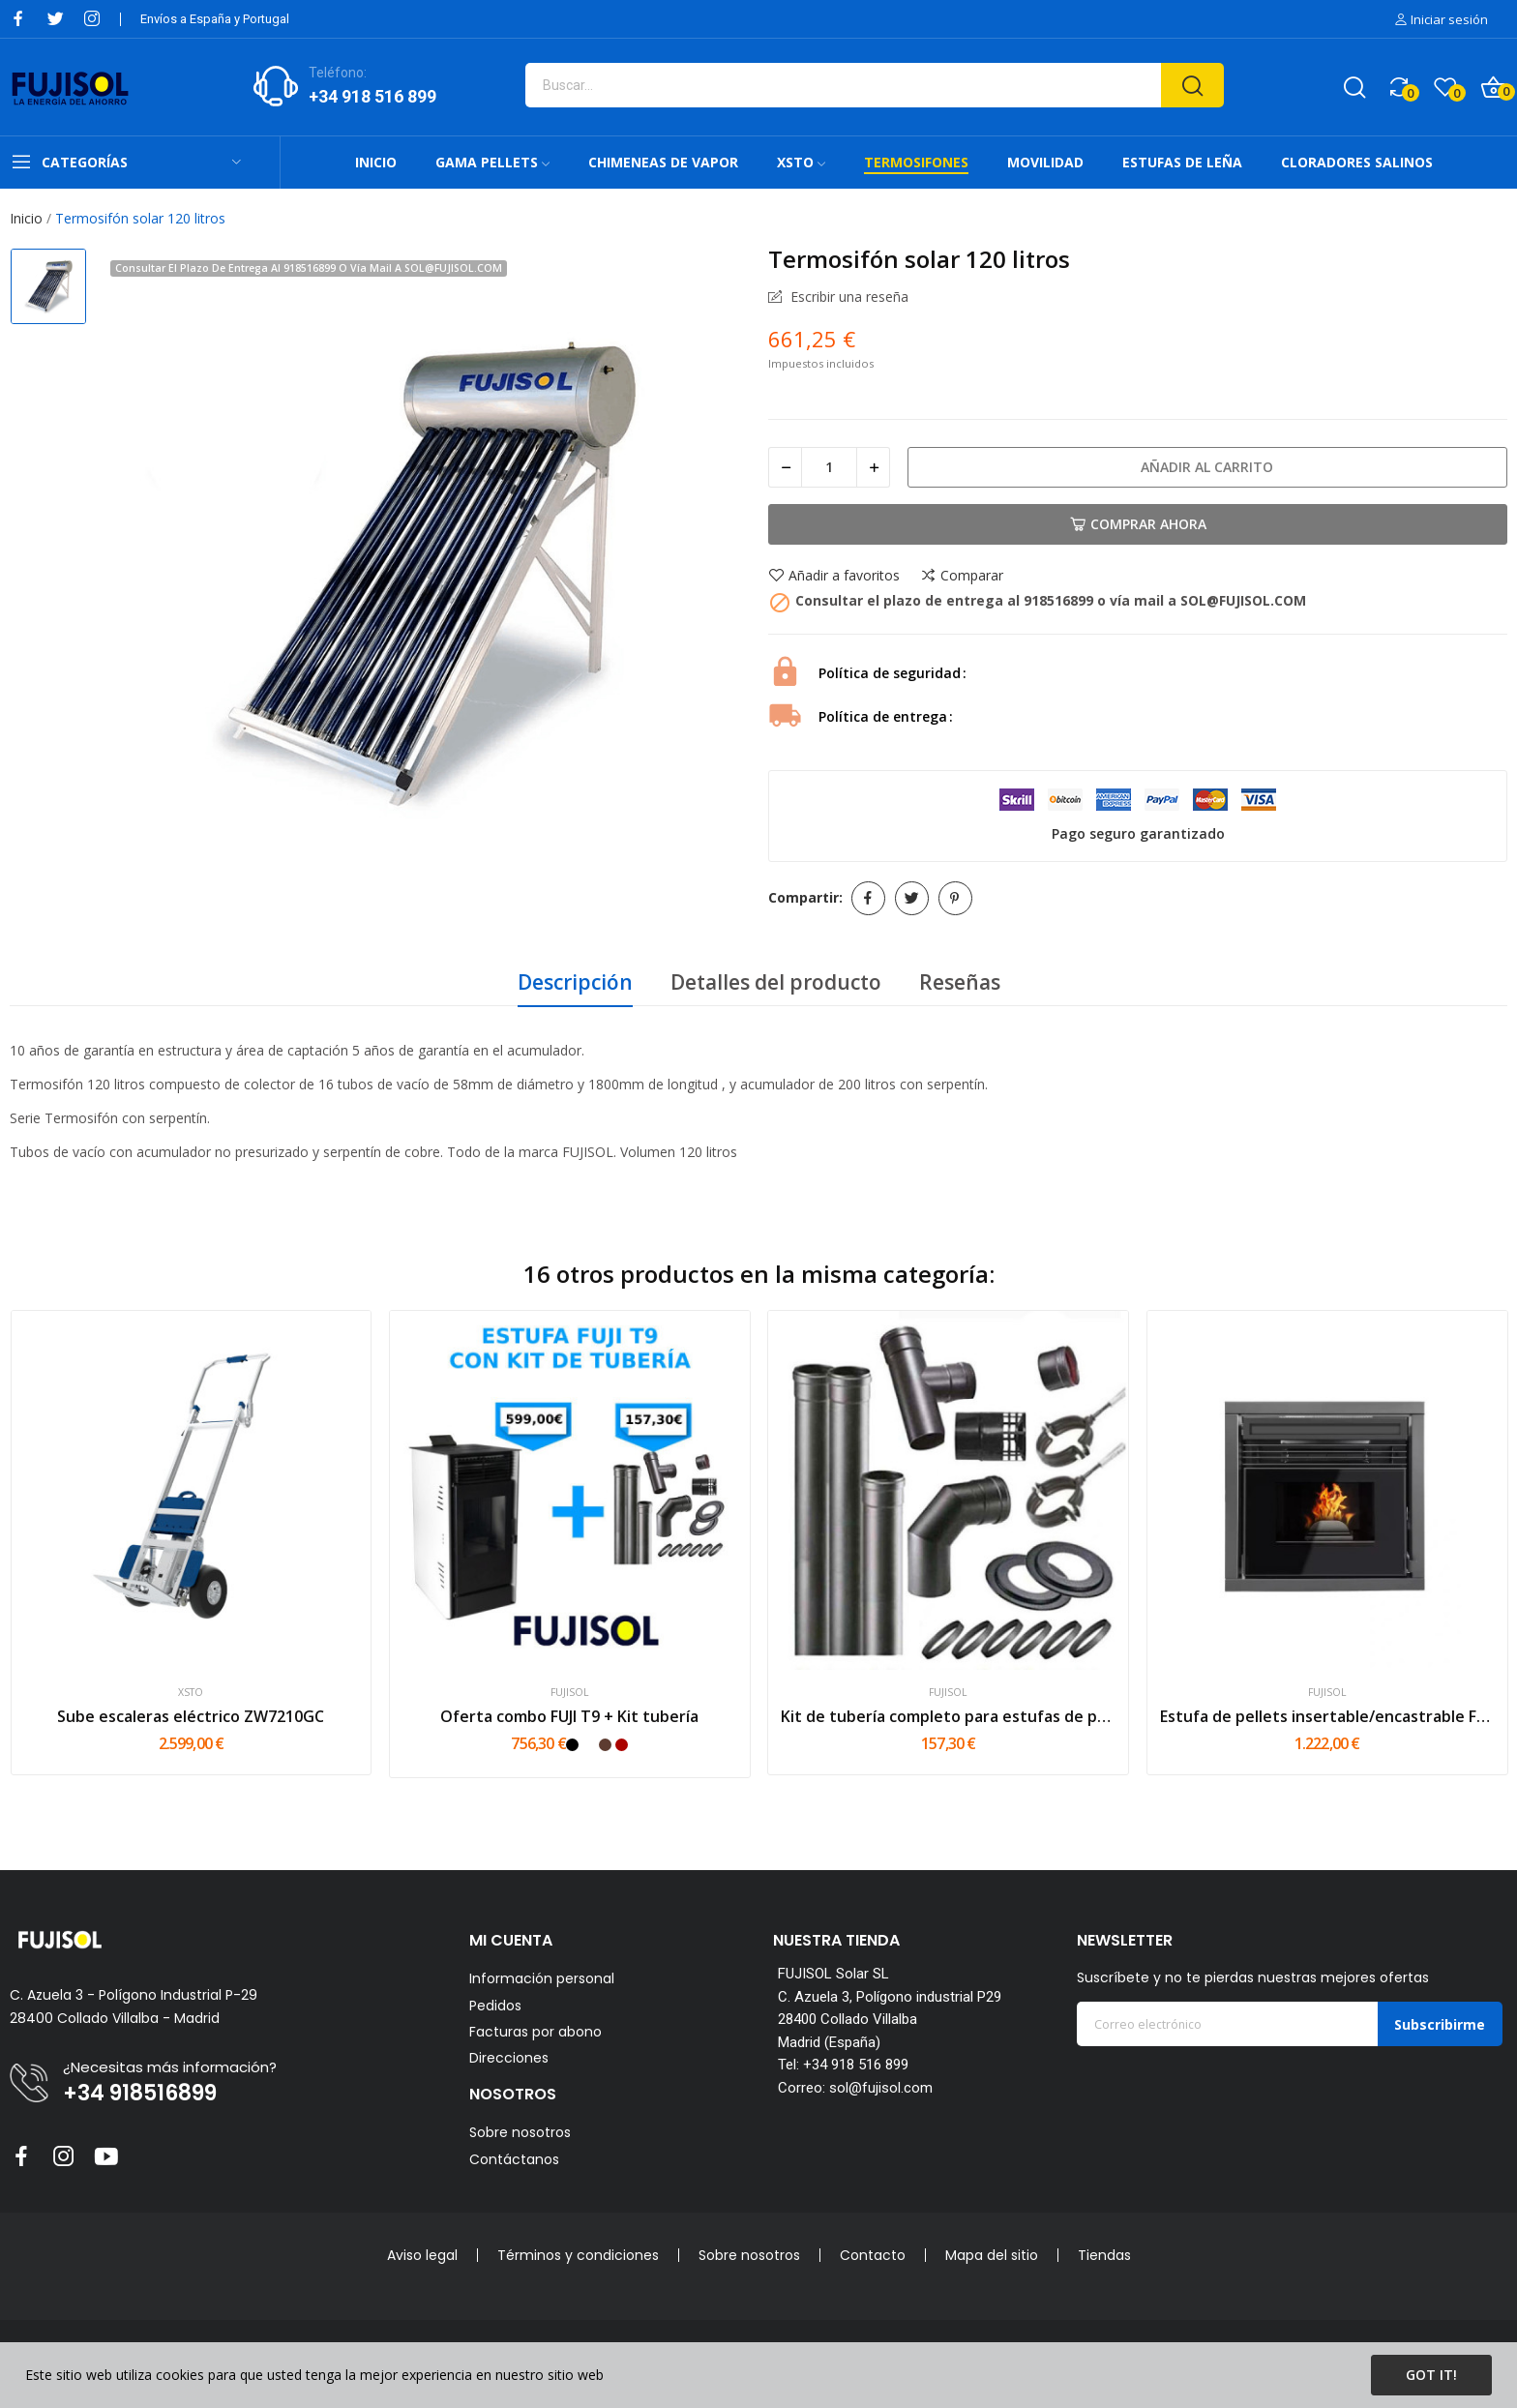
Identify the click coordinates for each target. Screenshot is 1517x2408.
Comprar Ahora (1138, 524)
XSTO (190, 1692)
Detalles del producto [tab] (775, 982)
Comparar (961, 575)
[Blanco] (588, 1745)
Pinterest (955, 898)
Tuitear (912, 898)
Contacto (873, 2255)
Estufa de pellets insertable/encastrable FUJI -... (1327, 1716)
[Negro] (572, 1745)
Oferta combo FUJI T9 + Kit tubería (569, 1716)
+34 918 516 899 (372, 96)
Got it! (1431, 2374)
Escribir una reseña (847, 297)
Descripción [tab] (575, 982)
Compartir (868, 898)
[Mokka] (605, 1745)
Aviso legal (422, 2255)
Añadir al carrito (1207, 467)
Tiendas (1104, 2255)
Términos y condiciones (578, 2255)
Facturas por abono (535, 2032)
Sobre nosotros (520, 2132)
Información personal (541, 1979)
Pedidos (495, 2006)
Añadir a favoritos (834, 575)
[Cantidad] (829, 467)
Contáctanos (514, 2159)
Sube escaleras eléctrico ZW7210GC (190, 1716)
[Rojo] (621, 1745)
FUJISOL (569, 1692)
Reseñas (959, 982)
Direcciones (509, 2058)
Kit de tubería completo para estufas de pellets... (948, 1716)
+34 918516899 (140, 2093)
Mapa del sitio (991, 2255)
